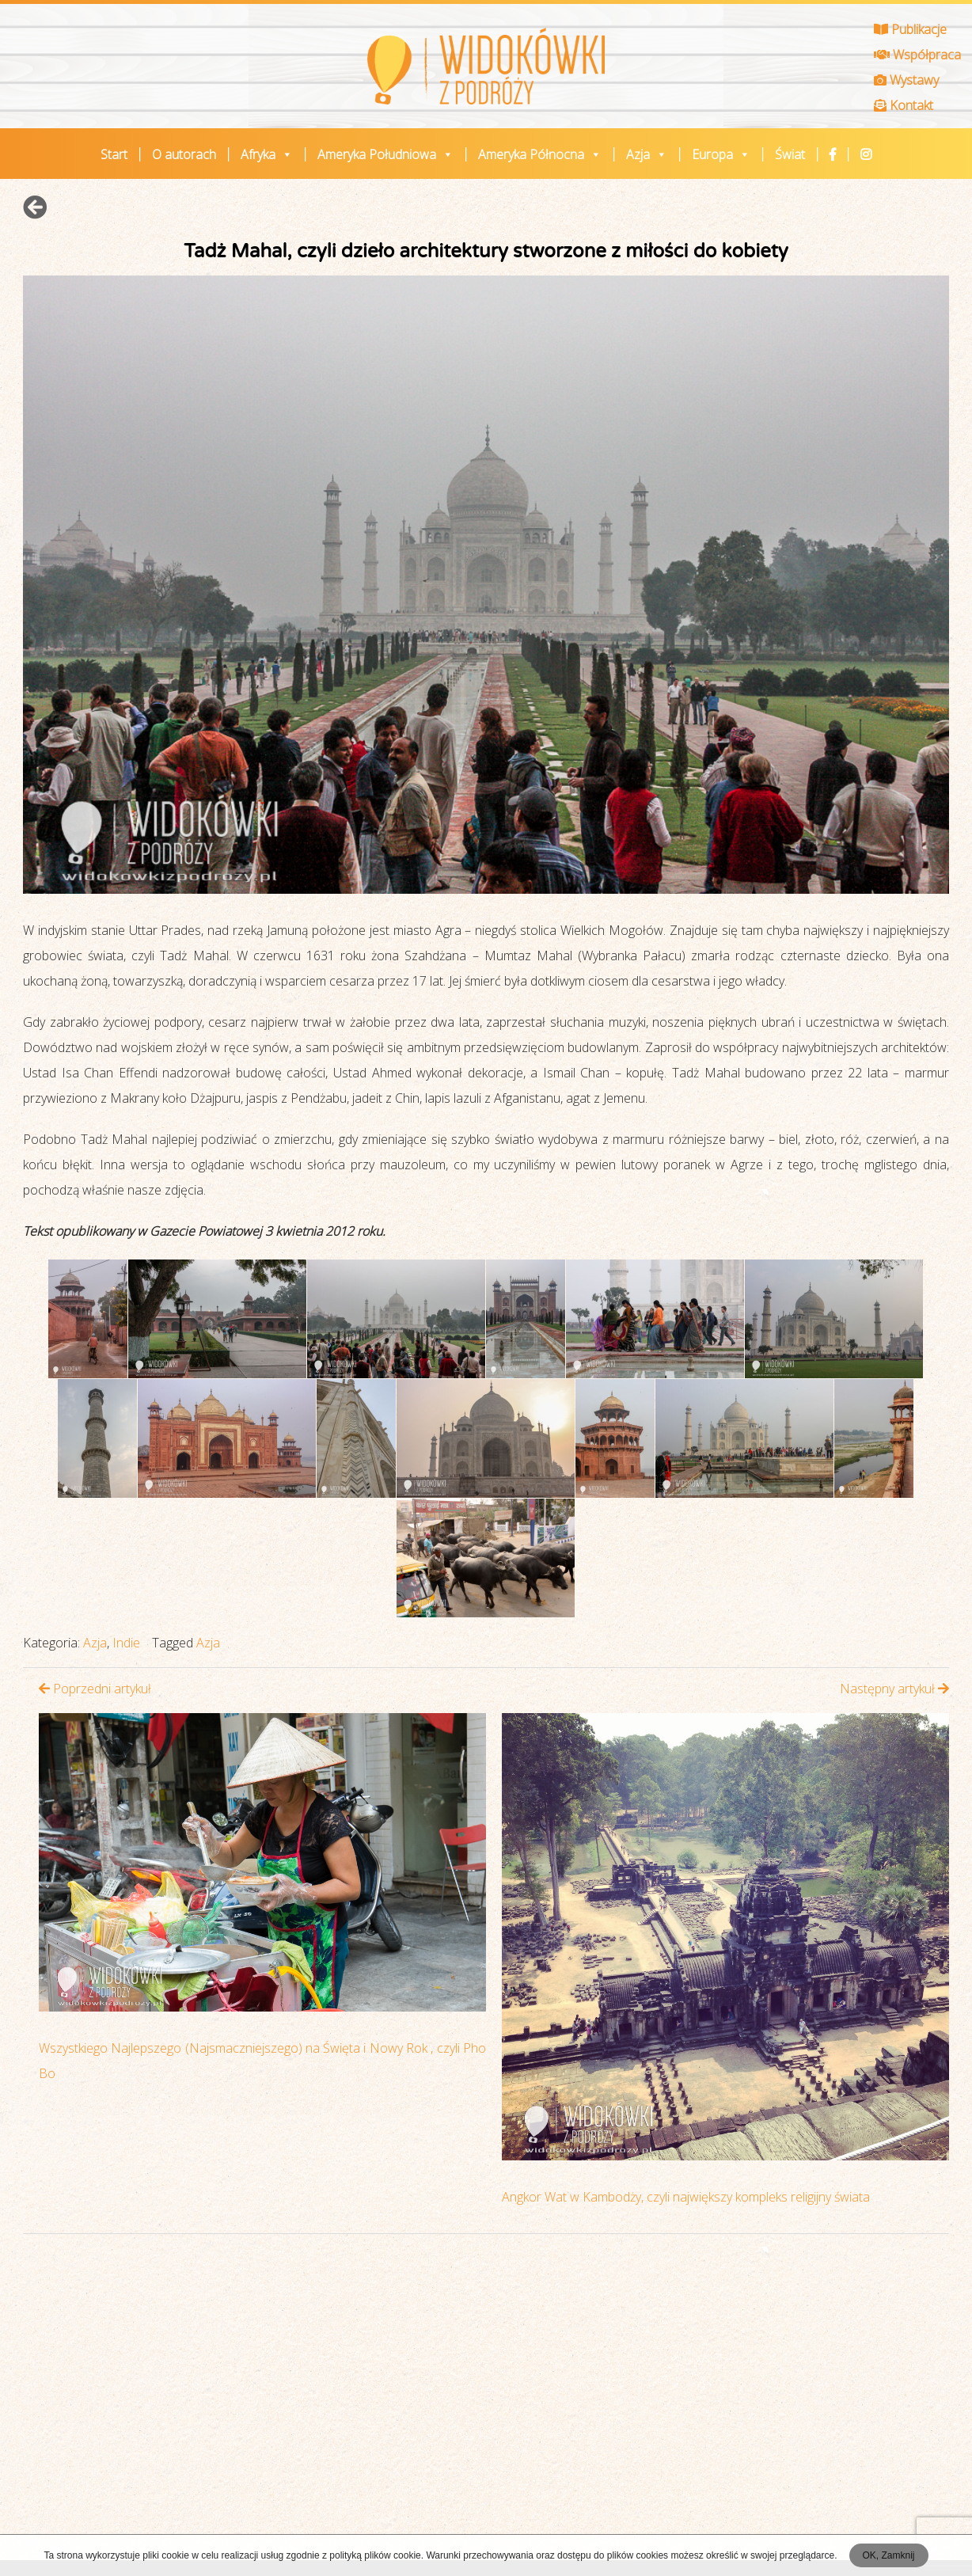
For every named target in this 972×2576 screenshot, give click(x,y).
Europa (721, 154)
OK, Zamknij (888, 2555)
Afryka (267, 154)
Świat (790, 154)
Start (114, 154)
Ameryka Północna (540, 154)
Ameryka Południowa (385, 154)
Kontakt (903, 105)
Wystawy (906, 80)
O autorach (184, 154)
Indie (126, 1642)
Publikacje (910, 29)
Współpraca (917, 54)
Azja (646, 154)
